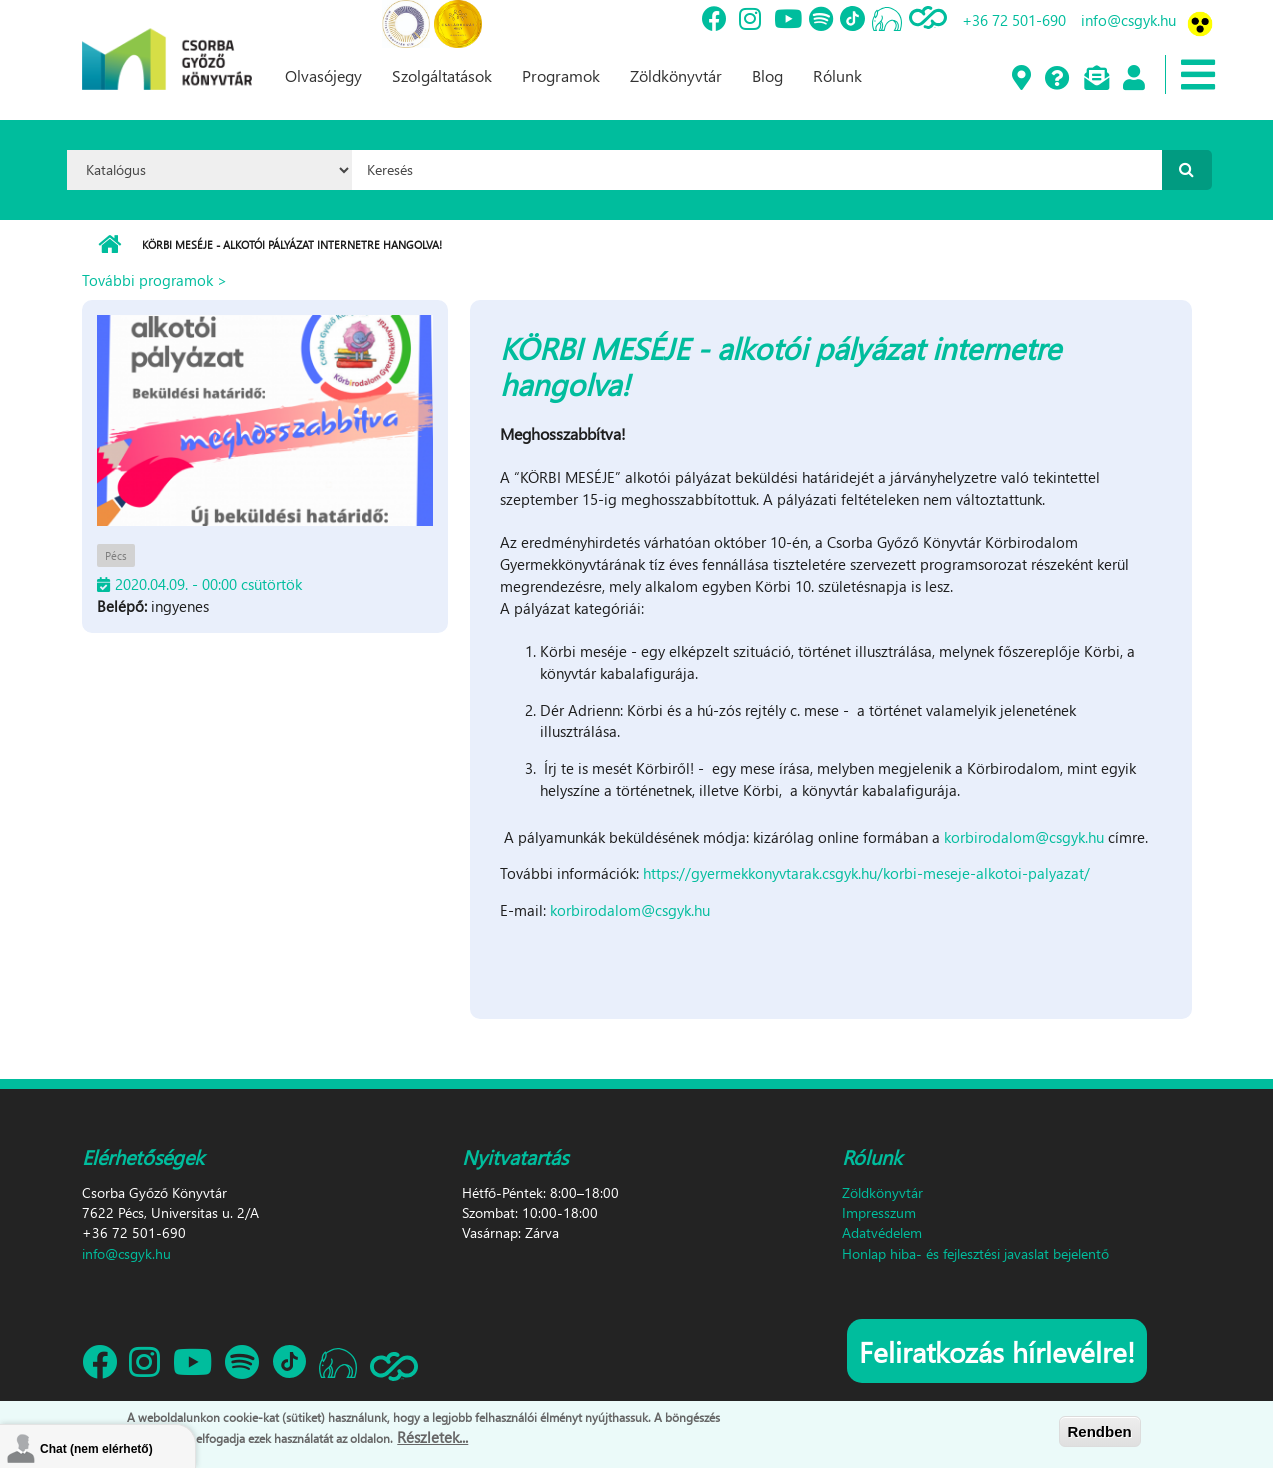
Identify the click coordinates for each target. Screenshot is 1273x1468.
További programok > (154, 280)
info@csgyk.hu (1128, 20)
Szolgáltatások (442, 75)
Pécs (116, 555)
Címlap (109, 245)
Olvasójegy (323, 75)
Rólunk (837, 75)
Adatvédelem (882, 1232)
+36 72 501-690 (1014, 20)
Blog (767, 75)
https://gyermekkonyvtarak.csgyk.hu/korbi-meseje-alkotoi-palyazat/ (866, 873)
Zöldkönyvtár (676, 75)
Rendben (1100, 1431)
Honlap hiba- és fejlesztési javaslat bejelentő (975, 1253)
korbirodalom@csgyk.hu (1024, 837)
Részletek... (432, 1438)
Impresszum (879, 1212)
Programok (561, 75)
